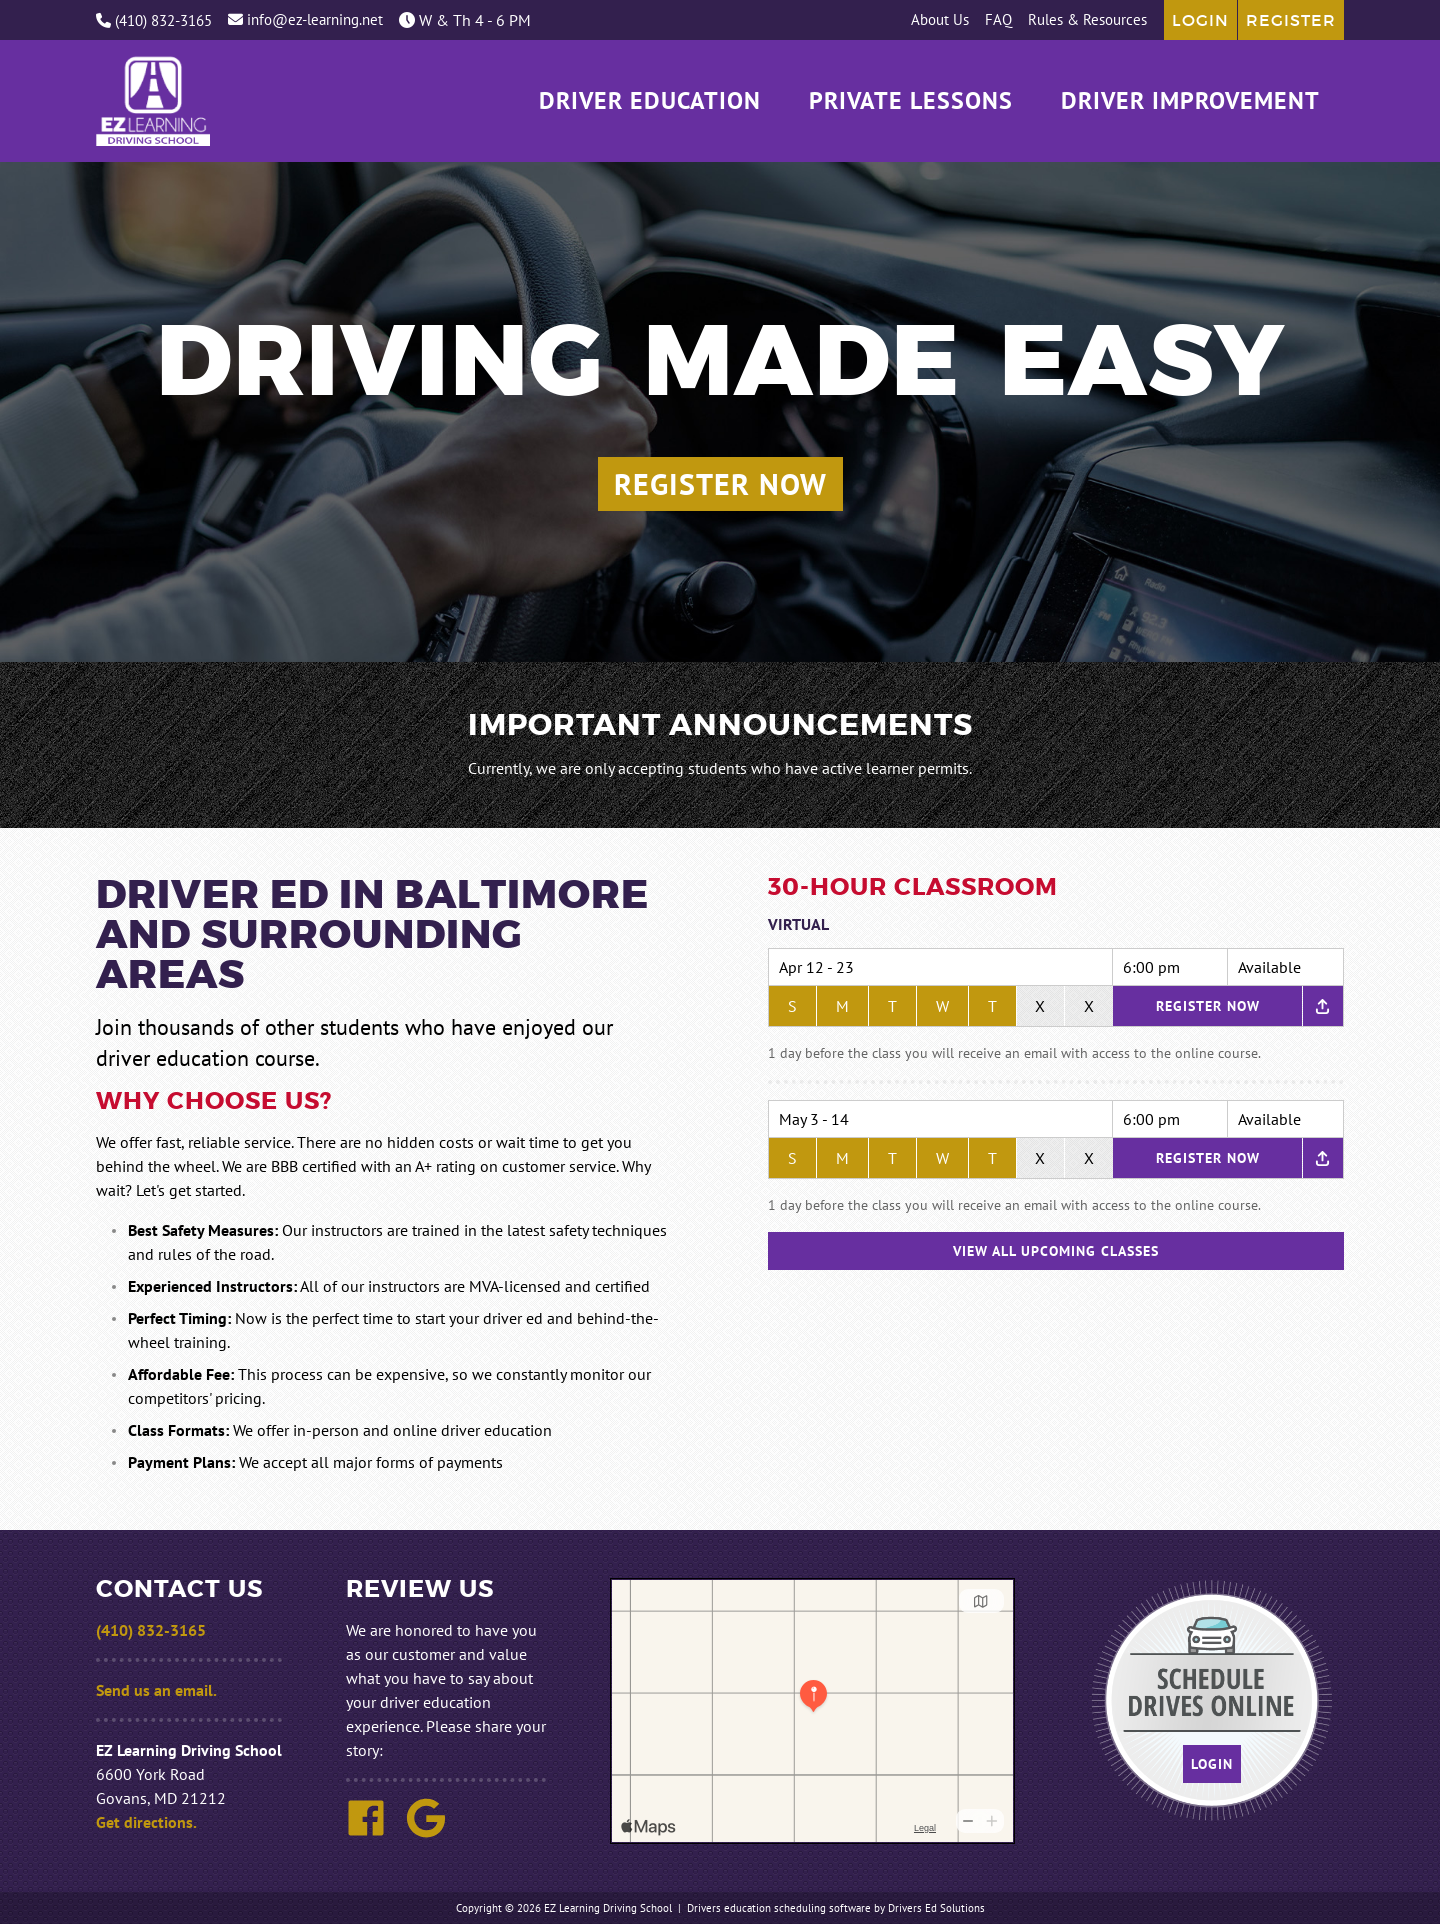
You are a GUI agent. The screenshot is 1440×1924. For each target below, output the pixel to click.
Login (1200, 20)
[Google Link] (434, 1832)
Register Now (720, 483)
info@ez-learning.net (305, 19)
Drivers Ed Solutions (936, 1908)
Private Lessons (911, 101)
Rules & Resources (1087, 19)
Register (1291, 20)
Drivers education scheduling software (779, 1908)
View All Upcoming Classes (1056, 1251)
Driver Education (650, 101)
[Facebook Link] (374, 1832)
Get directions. (146, 1822)
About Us (940, 19)
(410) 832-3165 (154, 20)
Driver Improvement (1190, 101)
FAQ (998, 19)
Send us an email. (156, 1690)
